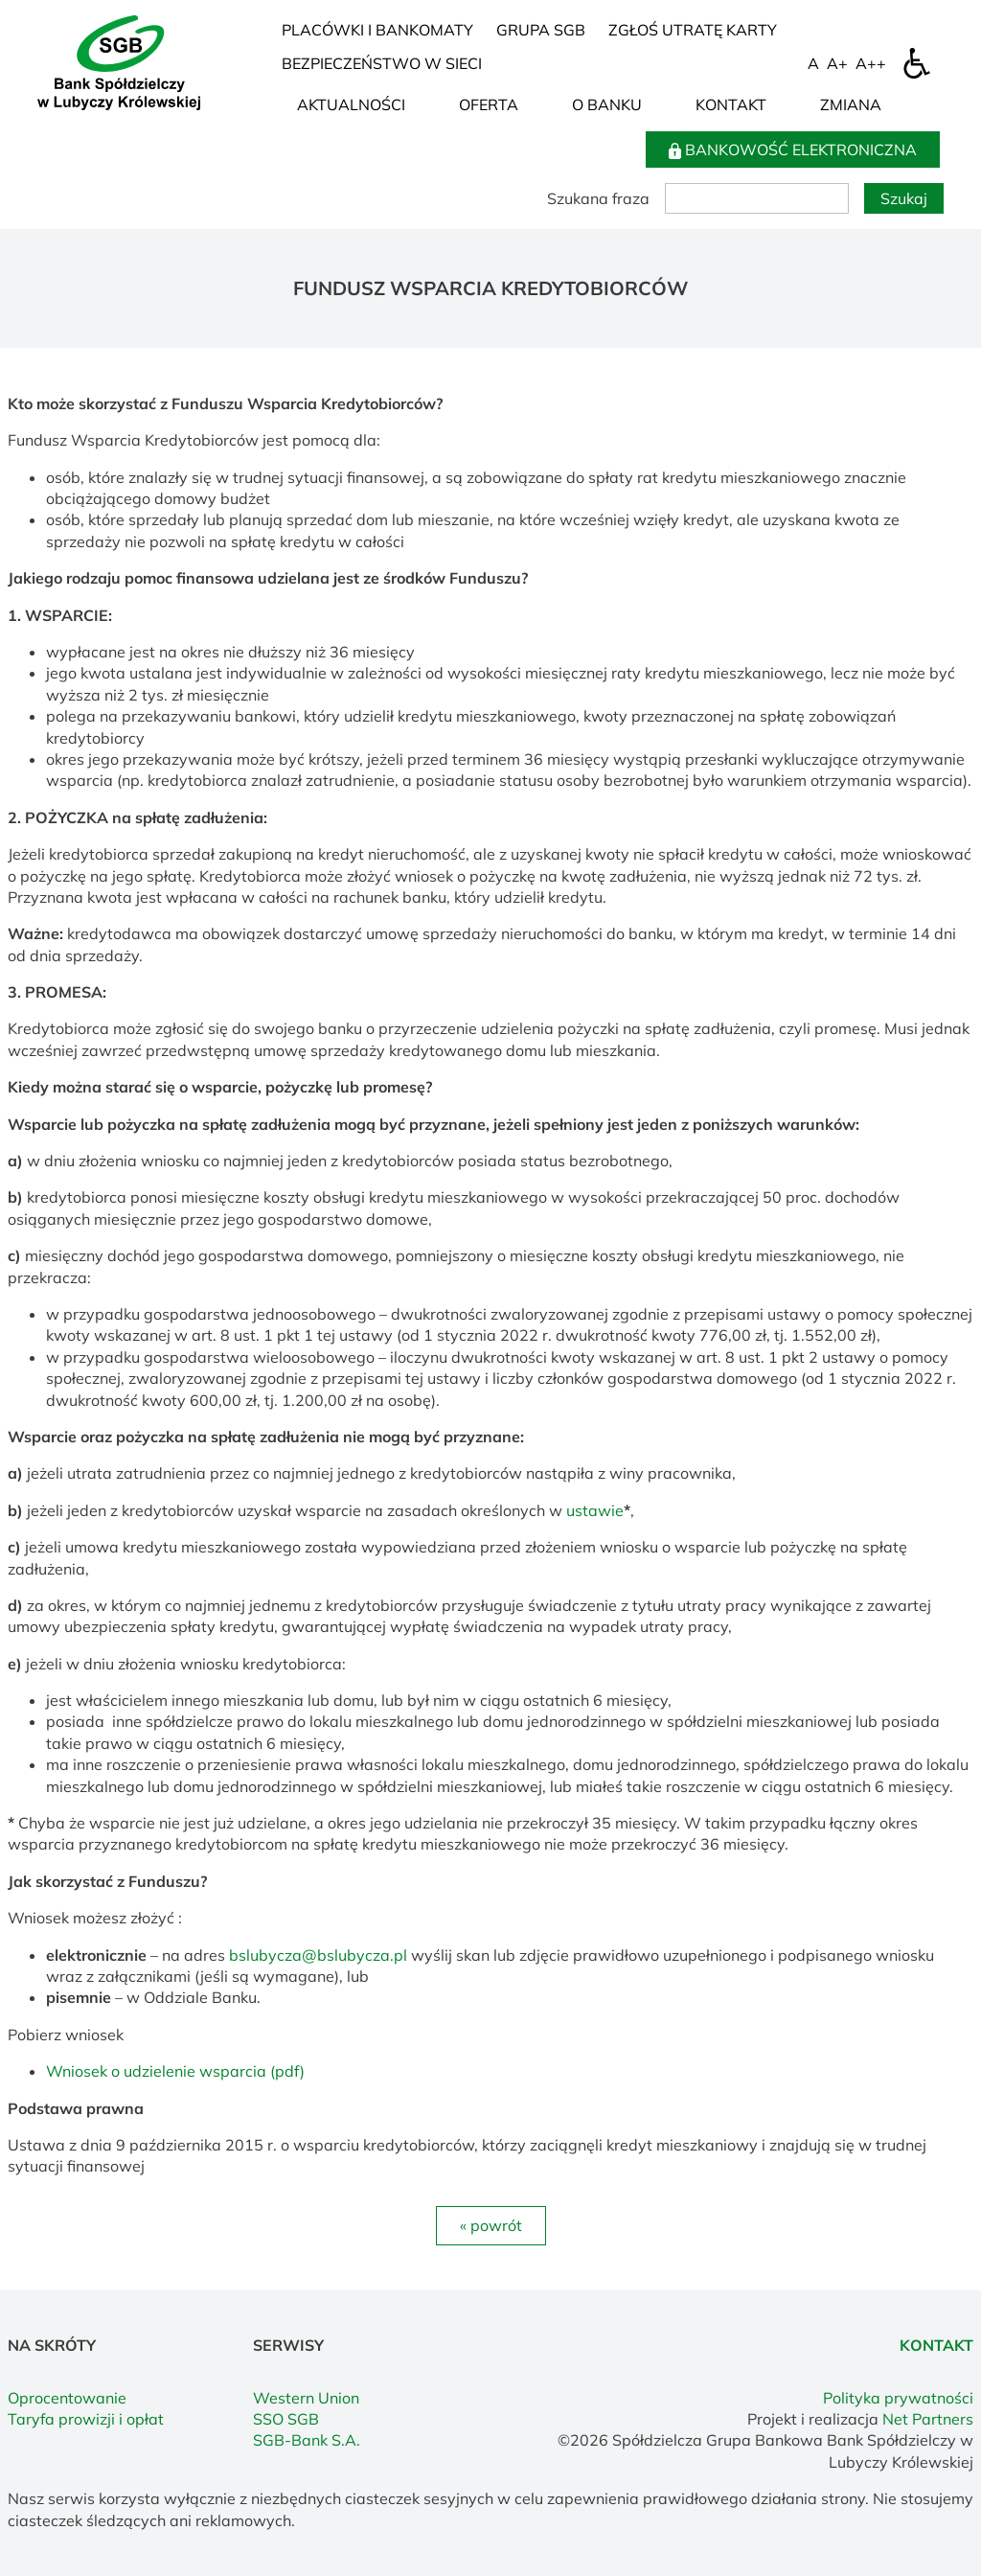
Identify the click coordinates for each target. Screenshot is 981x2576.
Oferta (488, 104)
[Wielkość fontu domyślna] (813, 63)
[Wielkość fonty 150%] (837, 63)
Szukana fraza (598, 198)
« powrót (491, 2225)
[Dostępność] (916, 63)
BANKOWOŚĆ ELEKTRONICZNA (793, 149)
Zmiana (850, 104)
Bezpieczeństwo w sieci (382, 63)
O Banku (607, 104)
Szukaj (903, 198)
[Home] (118, 61)
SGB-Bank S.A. (306, 2440)
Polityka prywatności (898, 2397)
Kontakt (731, 104)
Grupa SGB (540, 29)
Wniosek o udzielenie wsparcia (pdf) (175, 2071)
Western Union (306, 2397)
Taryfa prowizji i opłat (86, 2418)
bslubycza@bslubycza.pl (318, 1955)
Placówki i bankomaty (377, 29)
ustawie (595, 1510)
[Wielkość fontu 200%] (871, 63)
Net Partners (927, 2418)
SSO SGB (286, 2418)
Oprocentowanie (67, 2397)
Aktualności (351, 104)
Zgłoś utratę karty (692, 29)
